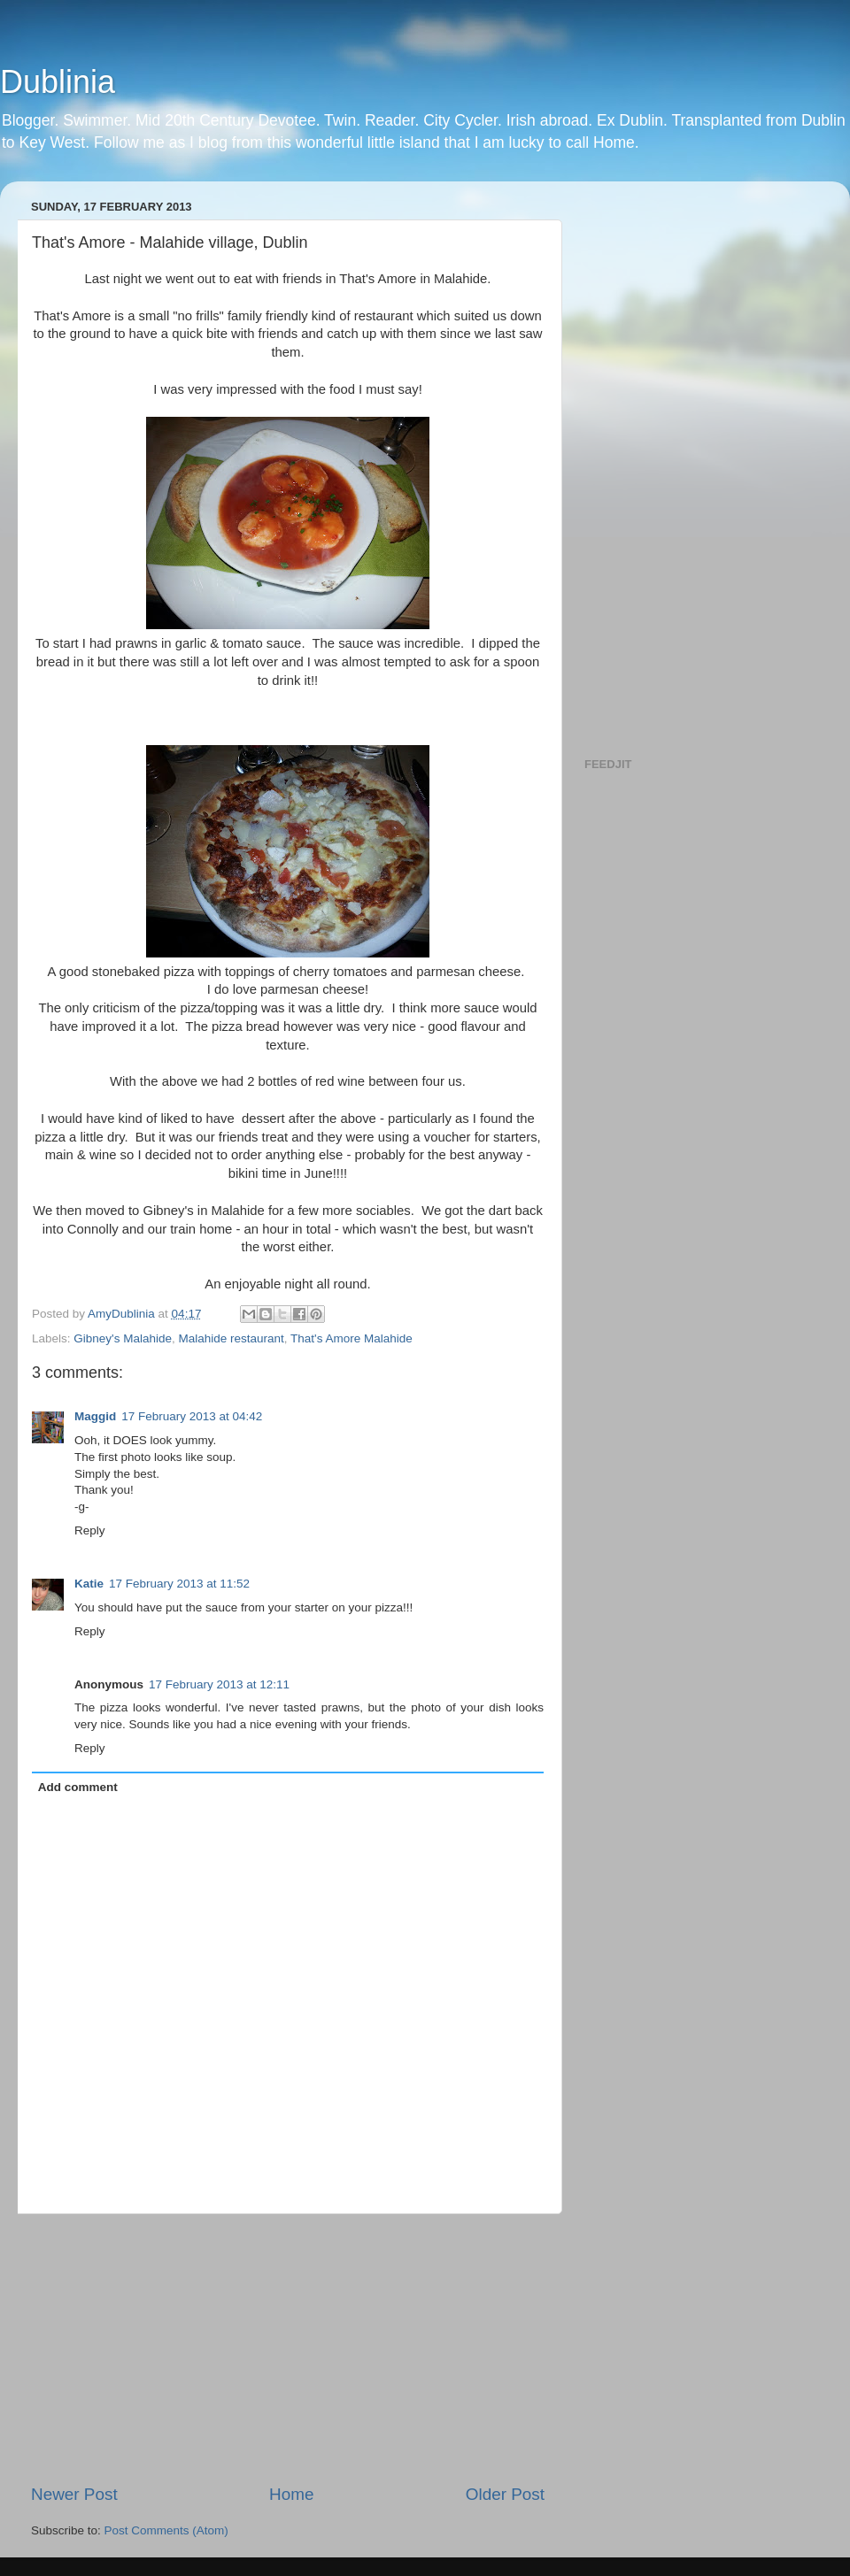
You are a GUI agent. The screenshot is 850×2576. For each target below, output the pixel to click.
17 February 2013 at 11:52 (179, 1583)
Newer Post (74, 2494)
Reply (89, 1530)
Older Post (505, 2494)
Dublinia (57, 82)
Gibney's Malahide (122, 1338)
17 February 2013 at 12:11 (219, 1684)
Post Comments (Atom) (166, 2530)
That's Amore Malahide (351, 1338)
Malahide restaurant (230, 1338)
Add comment (78, 1787)
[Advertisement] (288, 2348)
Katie (89, 1583)
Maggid (95, 1416)
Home (291, 2494)
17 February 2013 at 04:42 (191, 1416)
